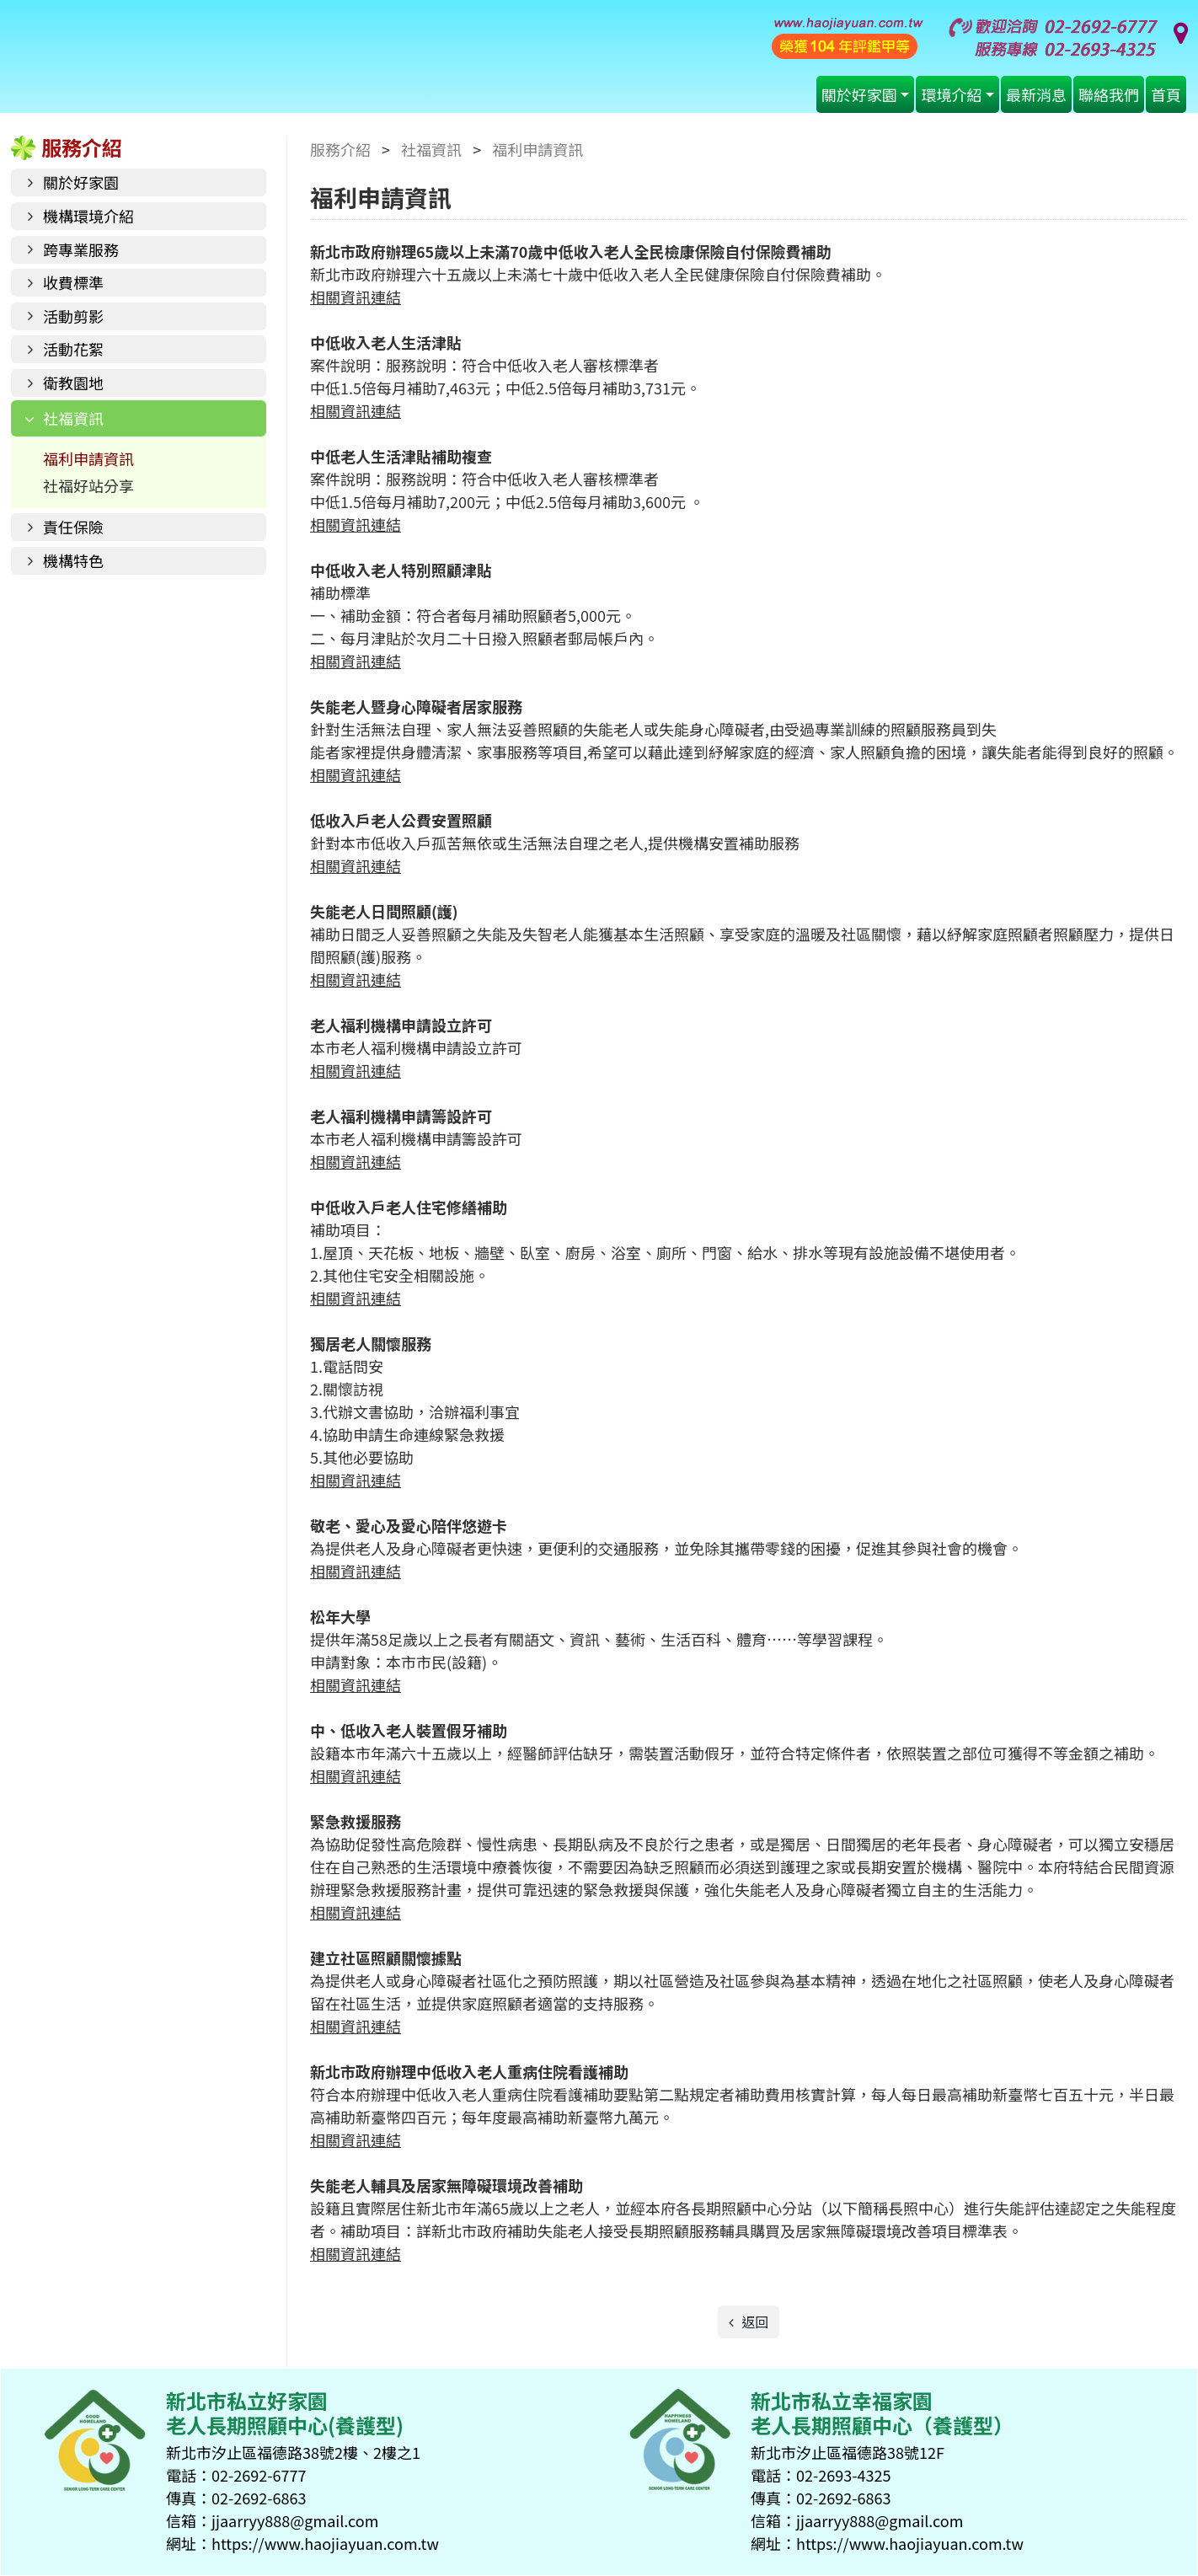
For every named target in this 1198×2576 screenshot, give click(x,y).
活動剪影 (73, 316)
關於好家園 (859, 94)
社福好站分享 (88, 485)
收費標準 (73, 282)
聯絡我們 (1108, 94)
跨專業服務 (81, 249)
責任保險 (73, 527)
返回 (754, 2321)
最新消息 (1036, 94)
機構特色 (73, 560)
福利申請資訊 (88, 458)
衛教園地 (73, 383)
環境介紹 (951, 94)
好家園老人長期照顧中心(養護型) (362, 61)
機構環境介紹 (88, 216)
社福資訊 (73, 418)
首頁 (1166, 94)
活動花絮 (73, 349)
